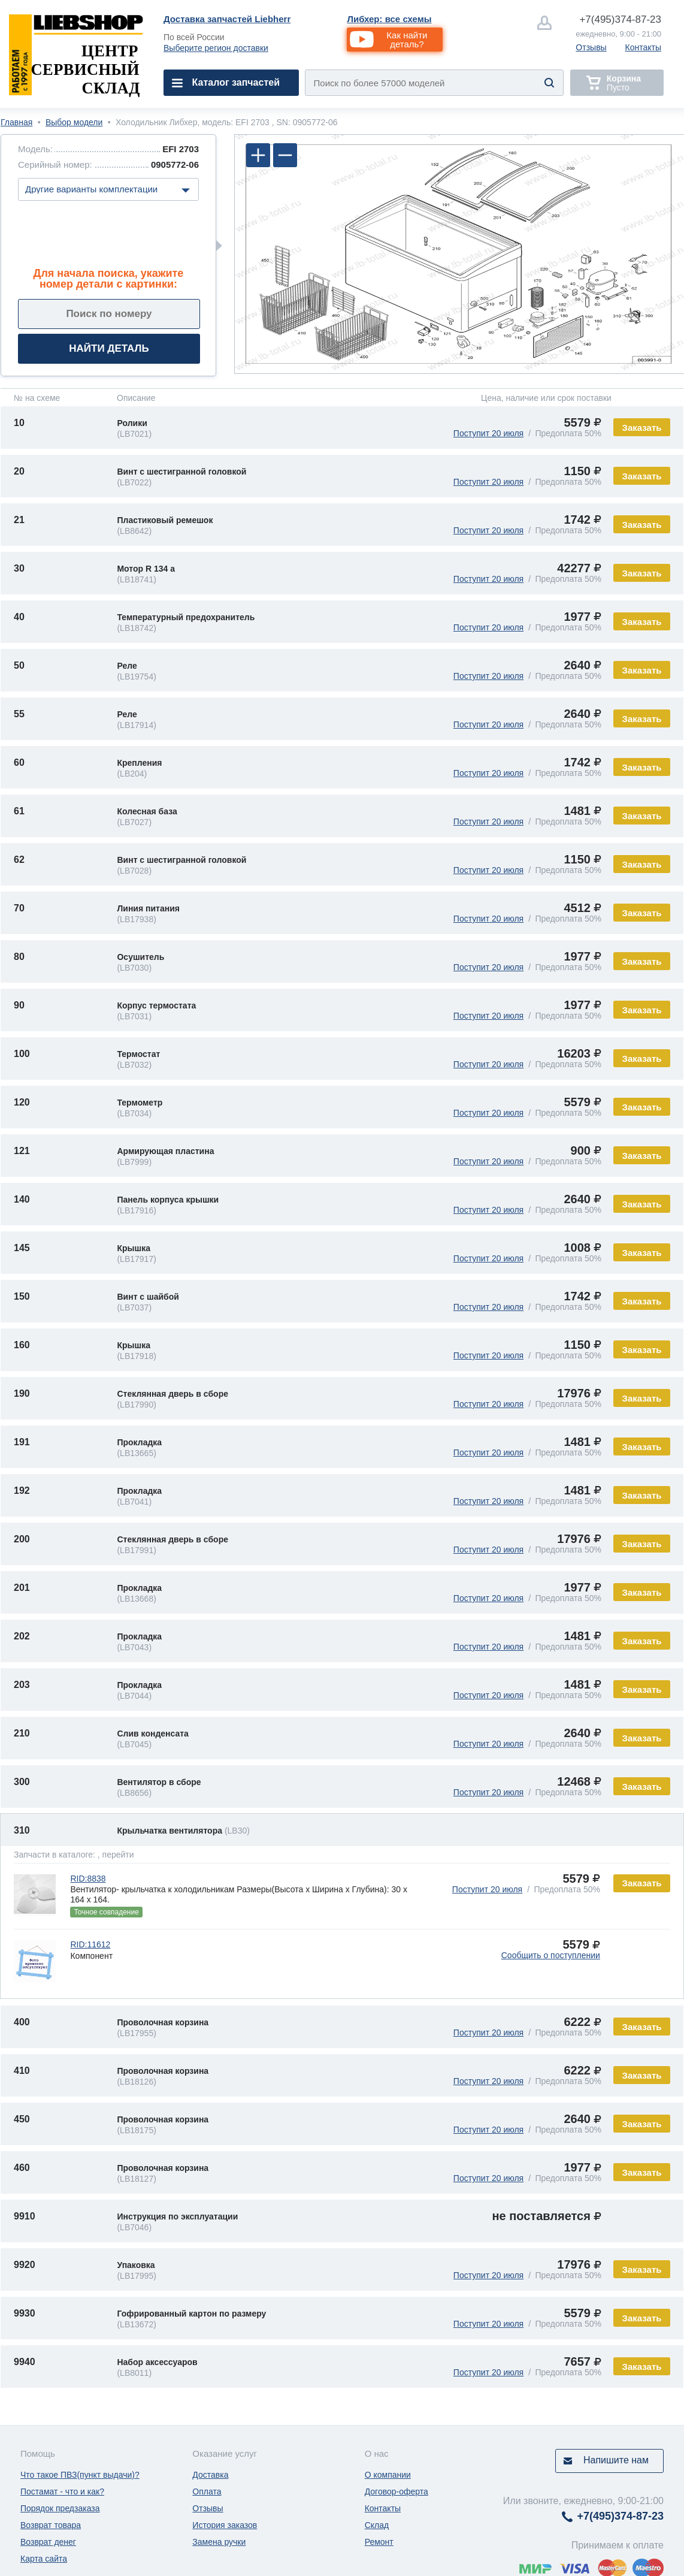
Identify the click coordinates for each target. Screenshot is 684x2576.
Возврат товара (50, 2525)
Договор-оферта (396, 2491)
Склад (377, 2525)
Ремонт (379, 2542)
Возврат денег (48, 2542)
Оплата (206, 2491)
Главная (16, 122)
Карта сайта (43, 2558)
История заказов (224, 2525)
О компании (388, 2475)
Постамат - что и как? (62, 2491)
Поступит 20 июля (488, 433)
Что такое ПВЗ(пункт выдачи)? (80, 2475)
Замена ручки (219, 2542)
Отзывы (591, 47)
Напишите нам (616, 2460)
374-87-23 (620, 19)
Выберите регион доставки (216, 48)
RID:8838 (87, 1878)
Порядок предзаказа (60, 2508)
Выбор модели (74, 122)
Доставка (210, 2475)
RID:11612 (90, 1944)
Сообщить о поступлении (550, 1955)
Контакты (643, 47)
